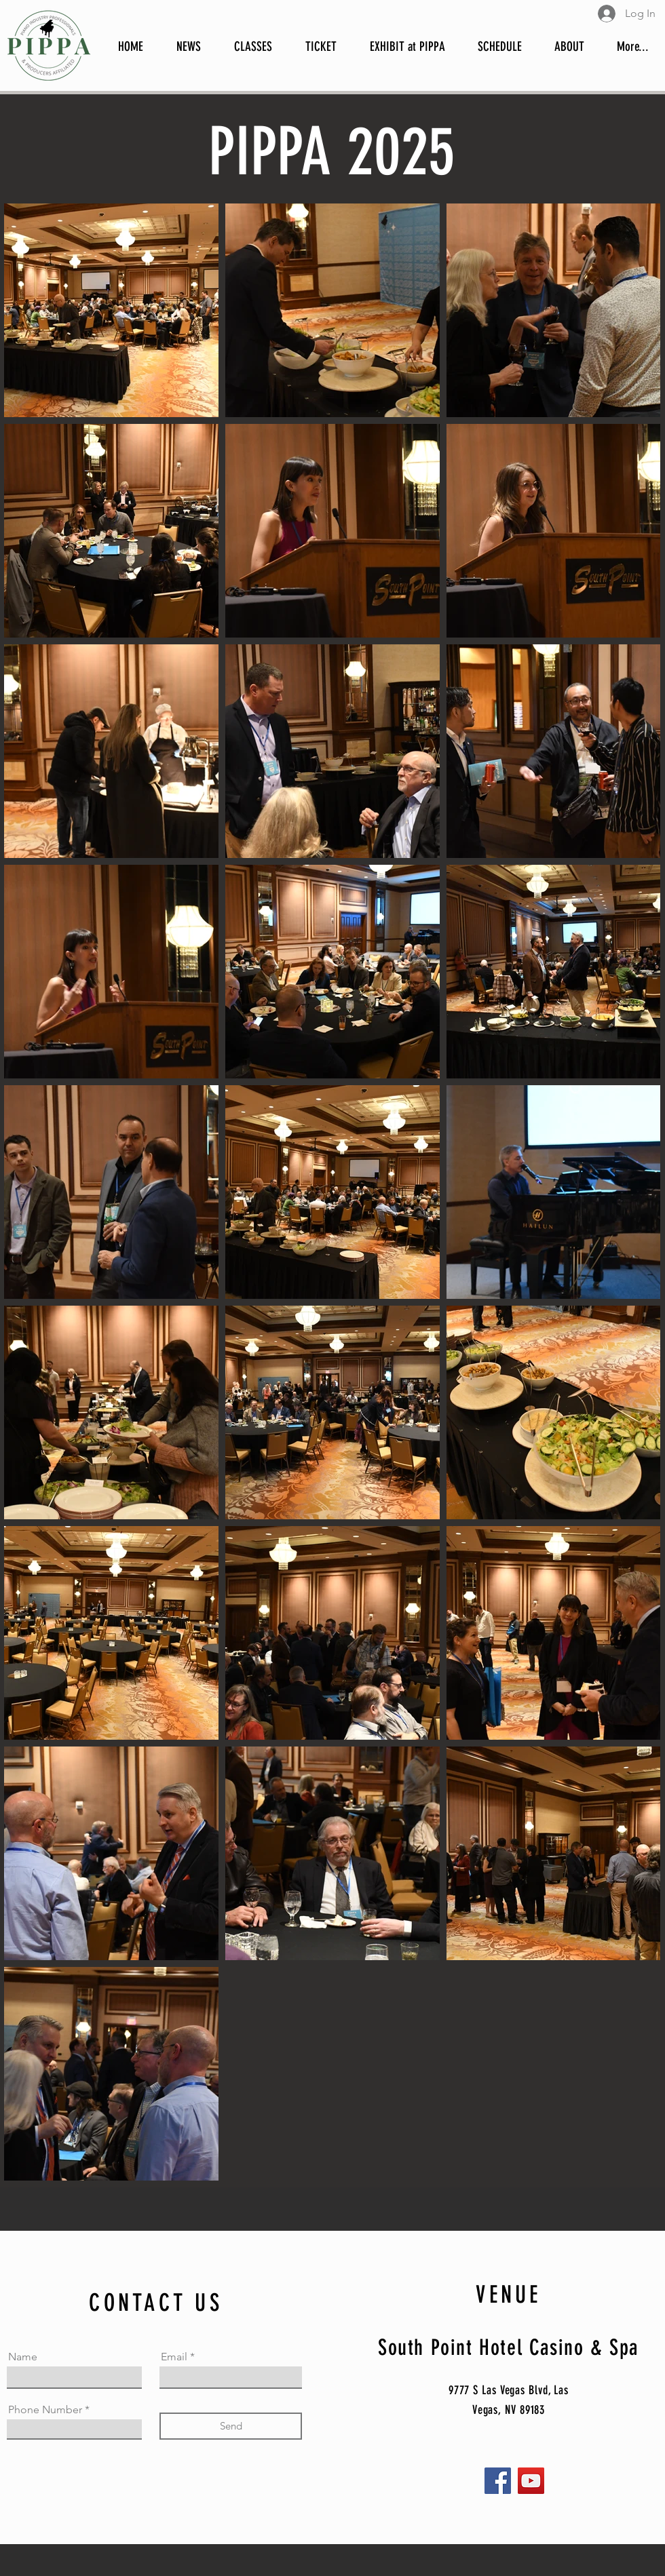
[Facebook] (497, 2480)
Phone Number (45, 2409)
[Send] (230, 2426)
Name (22, 2356)
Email (174, 2356)
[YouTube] (531, 2480)
